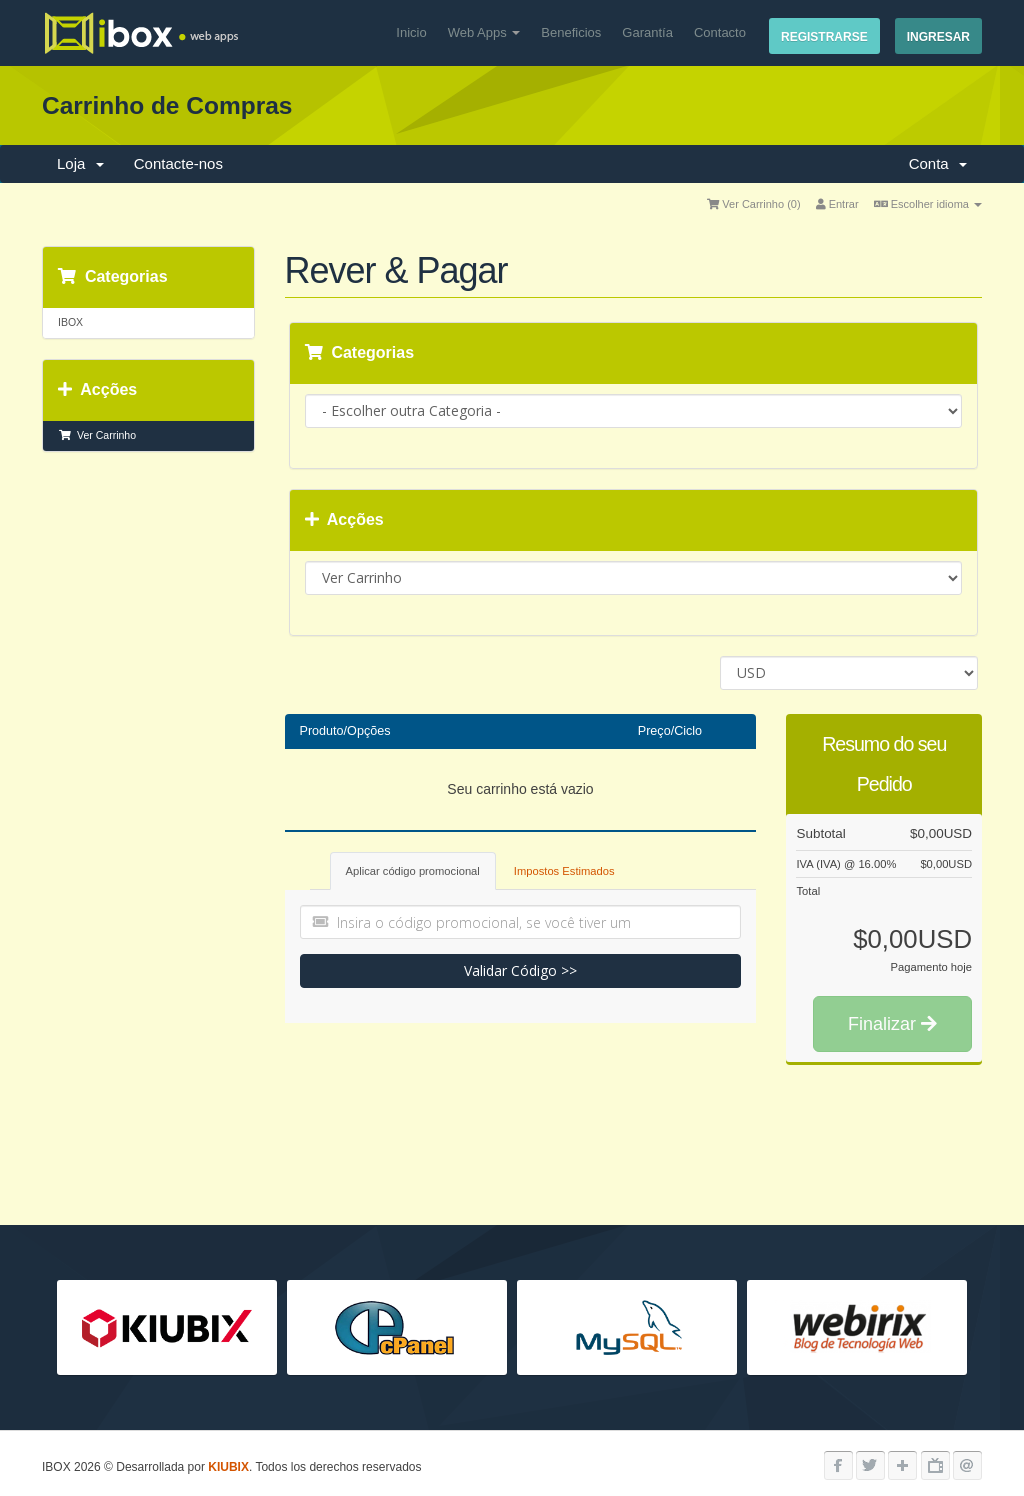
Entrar (837, 204)
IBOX (70, 322)
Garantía (647, 32)
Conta (938, 163)
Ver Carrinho (97, 435)
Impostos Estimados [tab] (564, 871)
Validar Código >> (520, 970)
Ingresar (938, 37)
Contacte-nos (178, 163)
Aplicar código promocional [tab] (413, 871)
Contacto (720, 32)
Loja (80, 163)
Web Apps (484, 32)
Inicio (411, 32)
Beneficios (571, 32)
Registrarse (824, 37)
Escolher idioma (928, 204)
